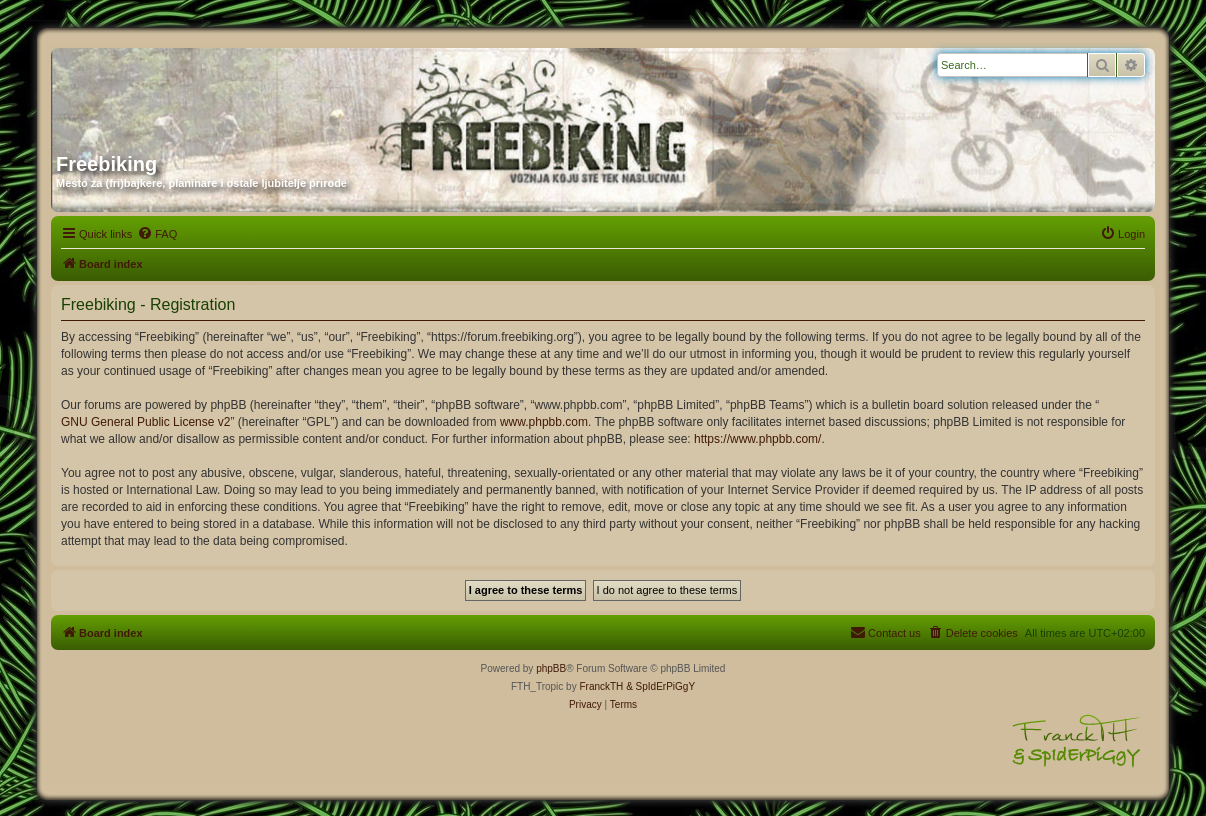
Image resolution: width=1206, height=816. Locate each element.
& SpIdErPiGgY (660, 686)
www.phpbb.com (544, 422)
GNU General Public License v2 (145, 422)
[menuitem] (157, 234)
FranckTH (601, 686)
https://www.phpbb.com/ (757, 439)
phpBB (551, 668)
